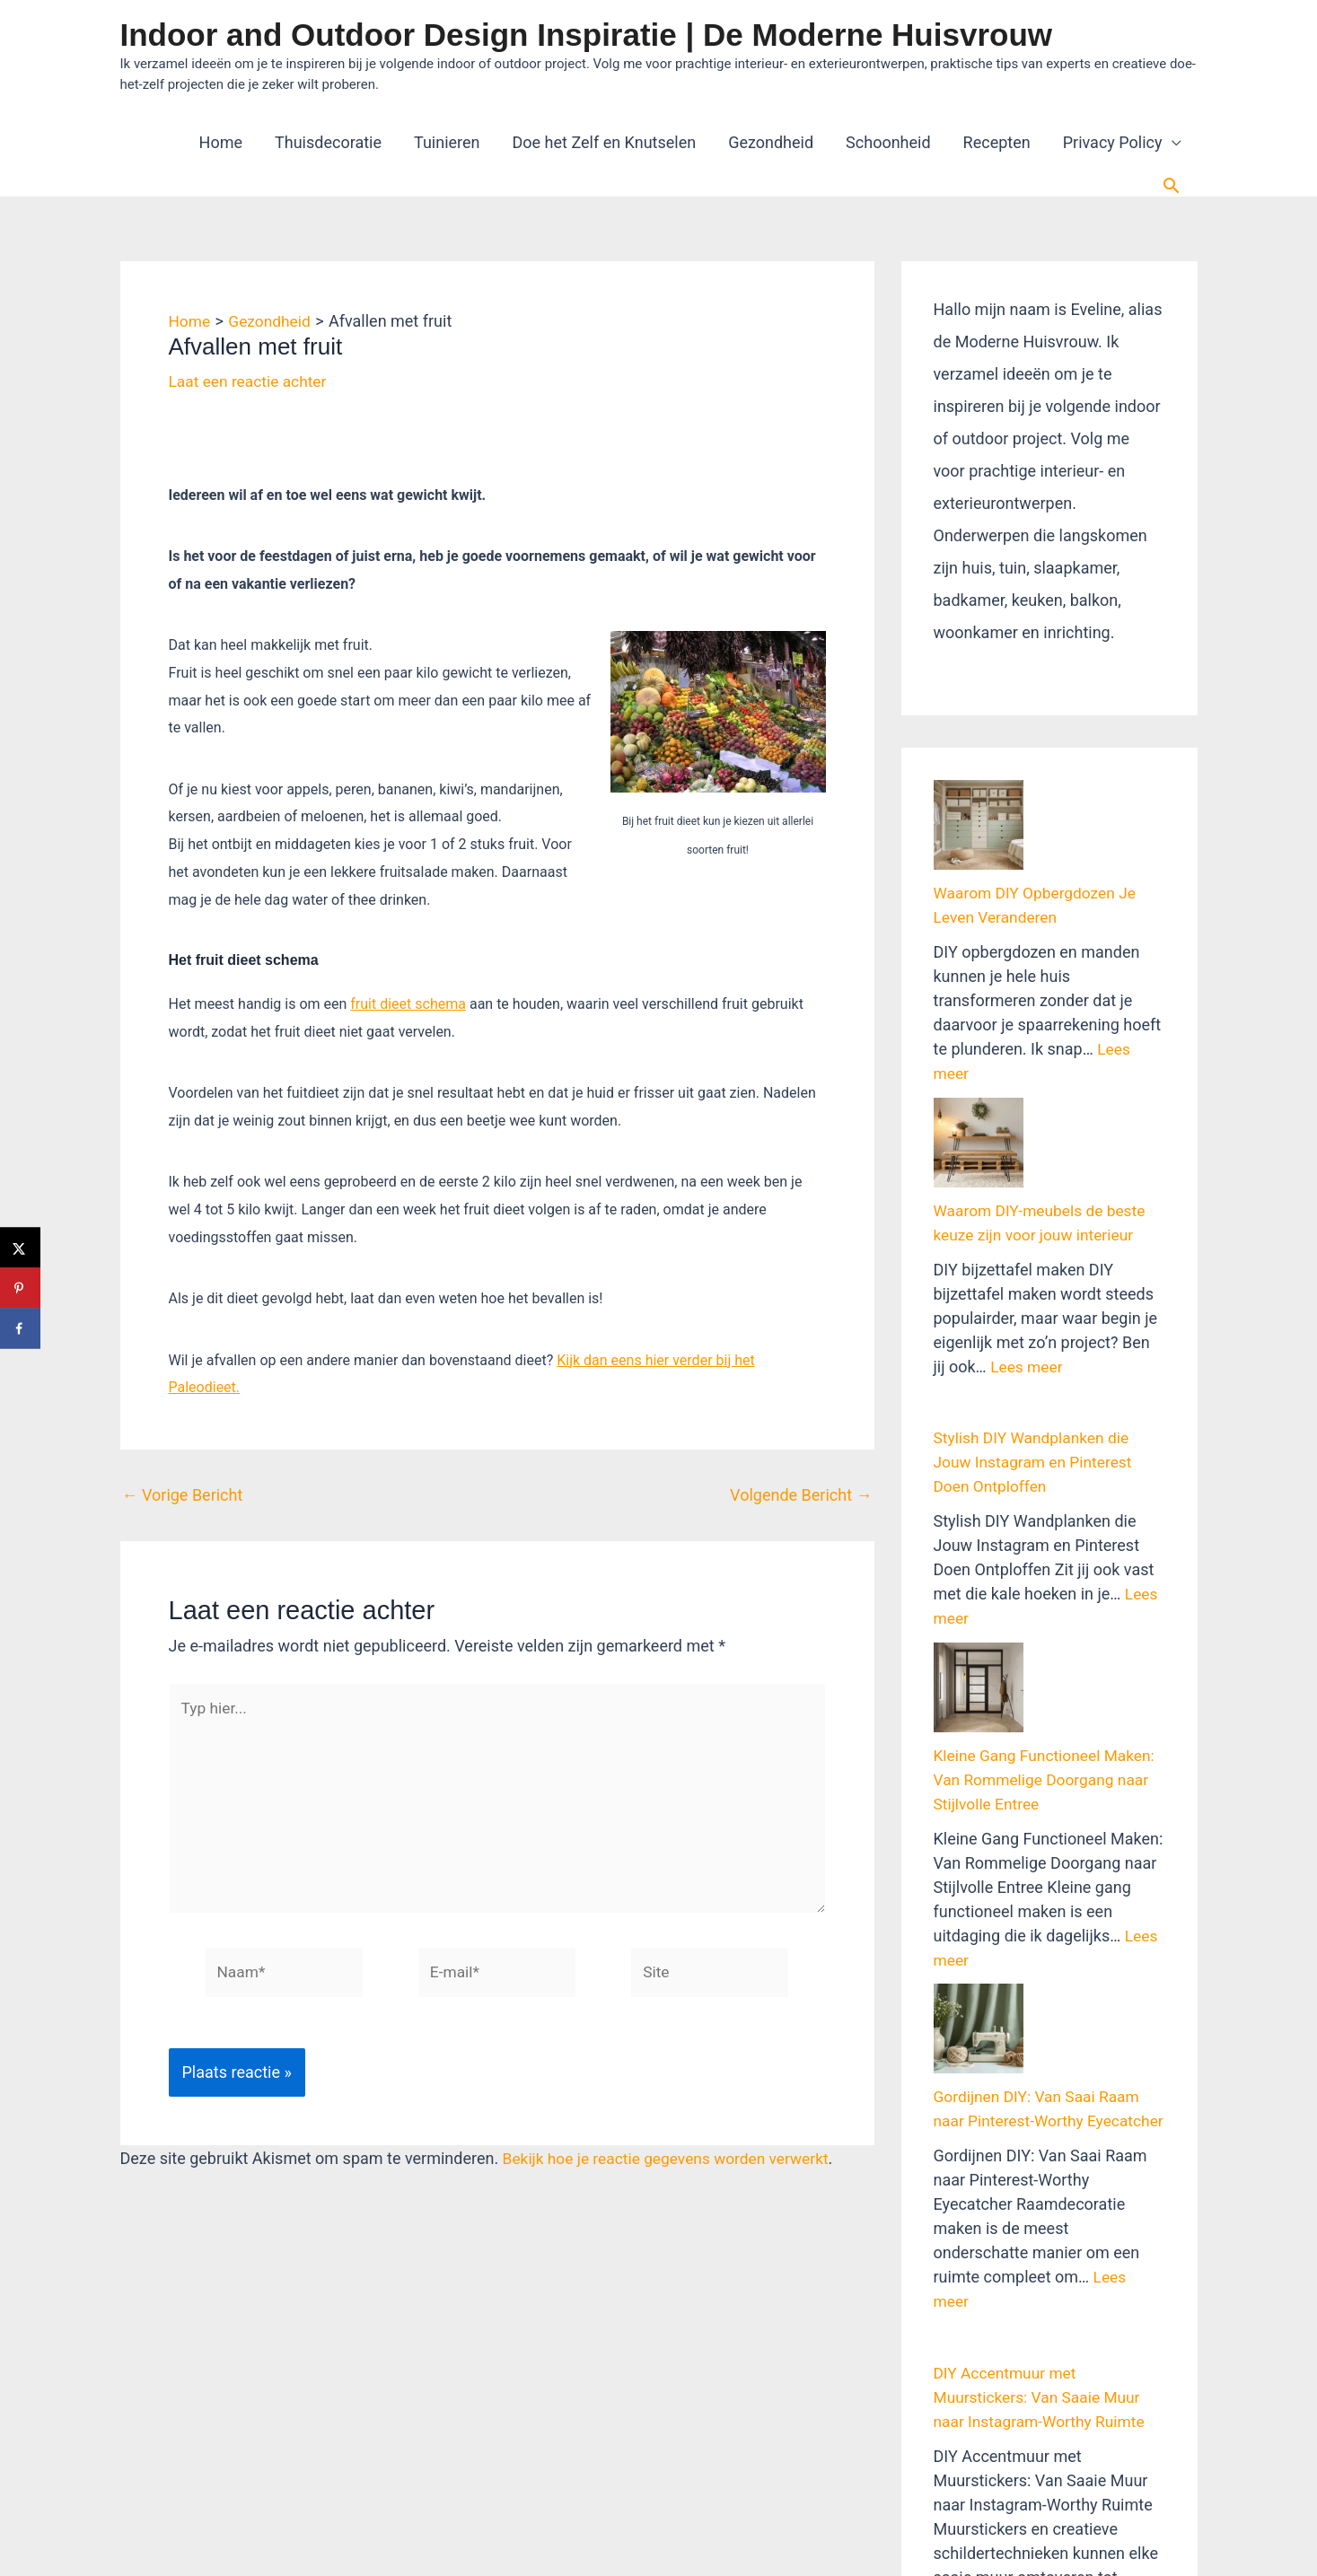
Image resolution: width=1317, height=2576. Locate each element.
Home (220, 142)
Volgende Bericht (801, 1495)
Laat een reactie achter (251, 381)
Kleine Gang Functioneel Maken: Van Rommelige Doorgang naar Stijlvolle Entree (1048, 1583)
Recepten (997, 142)
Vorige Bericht (182, 1495)
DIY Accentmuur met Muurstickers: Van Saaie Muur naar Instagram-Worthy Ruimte (1043, 2159)
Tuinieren (447, 142)
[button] (1171, 185)
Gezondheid (770, 142)
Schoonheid (888, 142)
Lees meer (1028, 1235)
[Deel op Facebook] (20, 1329)
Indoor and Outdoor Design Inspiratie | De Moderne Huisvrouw (586, 34)
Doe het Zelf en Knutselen (605, 142)
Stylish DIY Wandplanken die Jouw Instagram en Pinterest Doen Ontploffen (1037, 1330)
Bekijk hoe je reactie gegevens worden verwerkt (672, 2168)
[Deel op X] (20, 1248)
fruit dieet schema (408, 1003)
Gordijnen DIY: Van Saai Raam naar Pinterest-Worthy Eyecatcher (1040, 1858)
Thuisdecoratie (328, 142)
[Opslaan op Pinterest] (20, 1288)
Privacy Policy (1113, 142)
